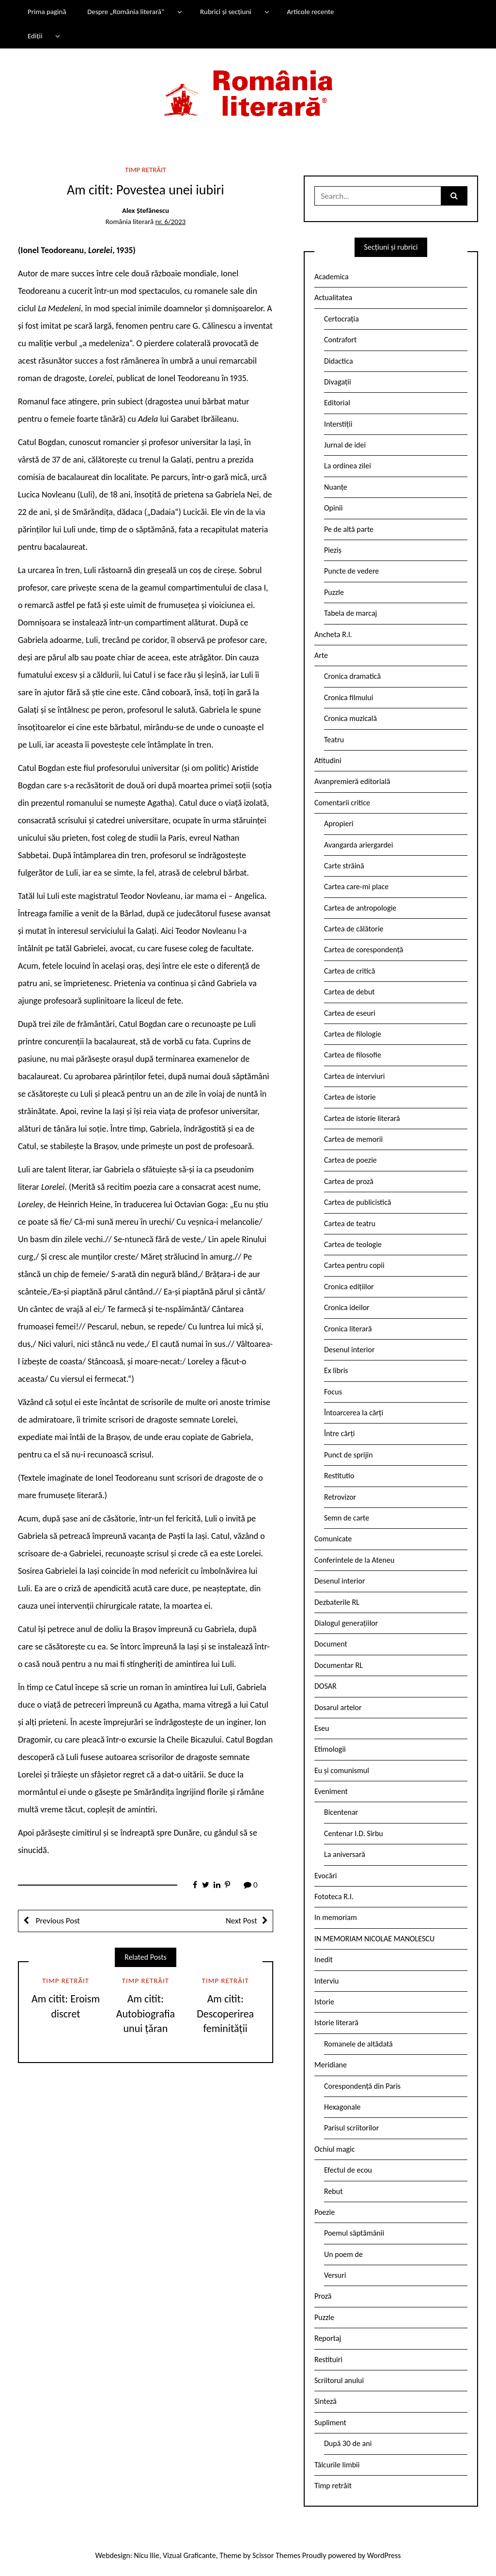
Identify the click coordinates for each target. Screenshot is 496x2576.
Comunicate (333, 1538)
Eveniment (331, 1791)
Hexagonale (342, 2107)
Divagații (337, 381)
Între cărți (339, 1433)
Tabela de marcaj (350, 613)
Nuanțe (335, 487)
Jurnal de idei (345, 444)
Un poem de (343, 2254)
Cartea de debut (349, 991)
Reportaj (327, 2338)
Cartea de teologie (353, 1244)
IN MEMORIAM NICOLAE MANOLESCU (374, 1938)
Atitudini (327, 760)
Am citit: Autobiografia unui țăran (145, 2013)
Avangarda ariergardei (358, 844)
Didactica (338, 361)
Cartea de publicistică (357, 1202)
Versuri (335, 2275)
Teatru (334, 739)
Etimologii (330, 1749)
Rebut (333, 2191)
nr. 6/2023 (170, 221)
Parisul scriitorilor (351, 2127)
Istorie (324, 2001)
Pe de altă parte (348, 529)
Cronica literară (348, 1328)
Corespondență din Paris (362, 2086)
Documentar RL (338, 1665)
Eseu (321, 1728)
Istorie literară (336, 2022)
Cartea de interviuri (354, 1076)
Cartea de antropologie (360, 907)
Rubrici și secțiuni (225, 11)
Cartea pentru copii (354, 1265)
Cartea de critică (349, 971)
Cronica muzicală (350, 718)
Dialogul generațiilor (346, 1623)
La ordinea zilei (347, 465)
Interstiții (338, 424)
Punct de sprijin (348, 1454)
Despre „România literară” (125, 11)
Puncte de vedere (351, 571)
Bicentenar (341, 1812)
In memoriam (335, 1917)
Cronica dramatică (352, 676)
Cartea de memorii (353, 1139)
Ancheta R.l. (333, 634)
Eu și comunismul (341, 1770)
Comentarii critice (342, 802)
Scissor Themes (276, 2555)
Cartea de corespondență (363, 949)
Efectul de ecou (348, 2170)
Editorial (337, 402)
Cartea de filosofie (352, 1054)
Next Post (241, 1921)
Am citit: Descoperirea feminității (225, 2013)
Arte (321, 655)
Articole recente (310, 11)
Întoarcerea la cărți (353, 1412)
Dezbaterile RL (336, 1602)
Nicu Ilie (146, 2555)
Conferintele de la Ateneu (354, 1560)
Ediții (35, 36)
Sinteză (325, 2401)
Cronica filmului (348, 697)
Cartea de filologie (352, 1034)
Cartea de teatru (349, 1223)
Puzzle (334, 592)
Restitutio (339, 1475)
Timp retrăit (145, 169)
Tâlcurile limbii (336, 2464)
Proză (323, 2296)
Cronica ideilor (347, 1307)
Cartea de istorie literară (362, 1118)
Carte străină (344, 865)
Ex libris (336, 1370)
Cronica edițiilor (349, 1286)
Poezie (324, 2212)
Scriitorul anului (339, 2380)
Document (330, 1643)
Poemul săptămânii (354, 2233)
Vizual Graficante (189, 2555)
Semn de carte (346, 1517)
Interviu (326, 1980)
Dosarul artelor (338, 1707)
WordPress (384, 2555)
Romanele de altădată (358, 2043)
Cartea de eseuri (349, 1013)
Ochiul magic (334, 2149)
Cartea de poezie (350, 1160)
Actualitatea (333, 297)
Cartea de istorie (350, 1097)
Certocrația (341, 318)
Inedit (323, 1959)
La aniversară (344, 1854)
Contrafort (340, 339)
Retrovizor (340, 1497)
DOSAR (325, 1686)
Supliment (330, 2422)
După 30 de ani (348, 2443)
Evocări (325, 1875)
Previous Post (57, 1921)
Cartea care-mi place (356, 886)
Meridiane (330, 2064)
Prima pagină (47, 11)
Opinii (333, 507)
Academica (331, 276)
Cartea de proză (348, 1181)
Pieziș (332, 550)
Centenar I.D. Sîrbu (353, 1833)
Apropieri (339, 823)
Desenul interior (349, 1349)
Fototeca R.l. (334, 1896)
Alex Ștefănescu (145, 210)
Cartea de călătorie (354, 928)
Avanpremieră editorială (352, 781)
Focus (333, 1391)
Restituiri (328, 2359)
